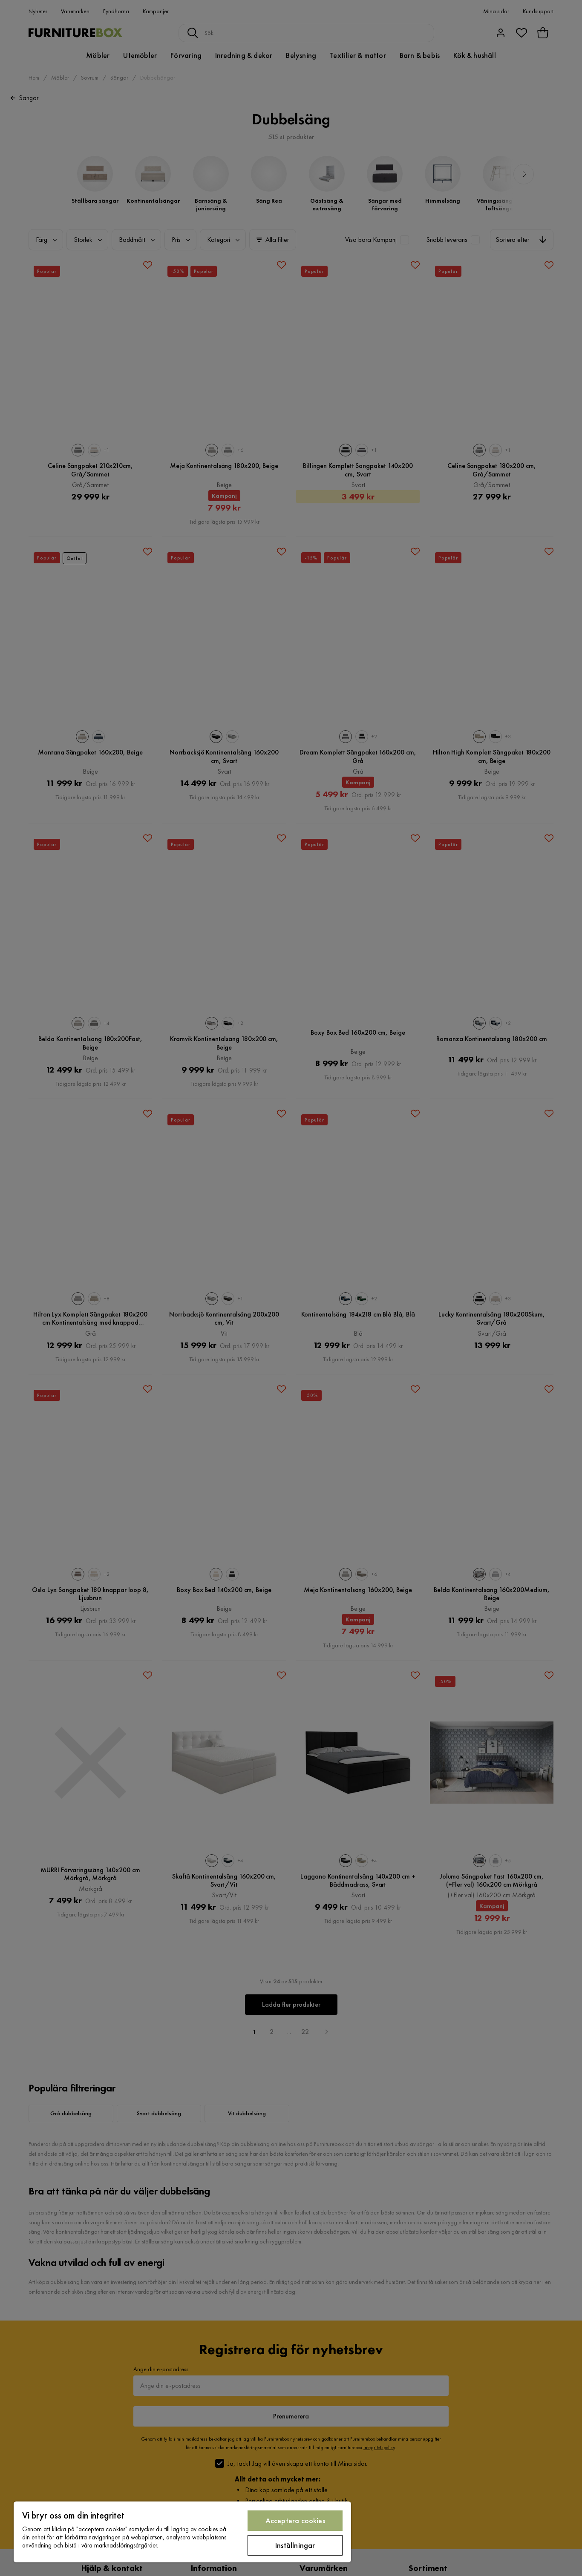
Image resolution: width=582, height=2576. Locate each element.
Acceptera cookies (295, 2520)
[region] (182, 2531)
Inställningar (295, 2545)
